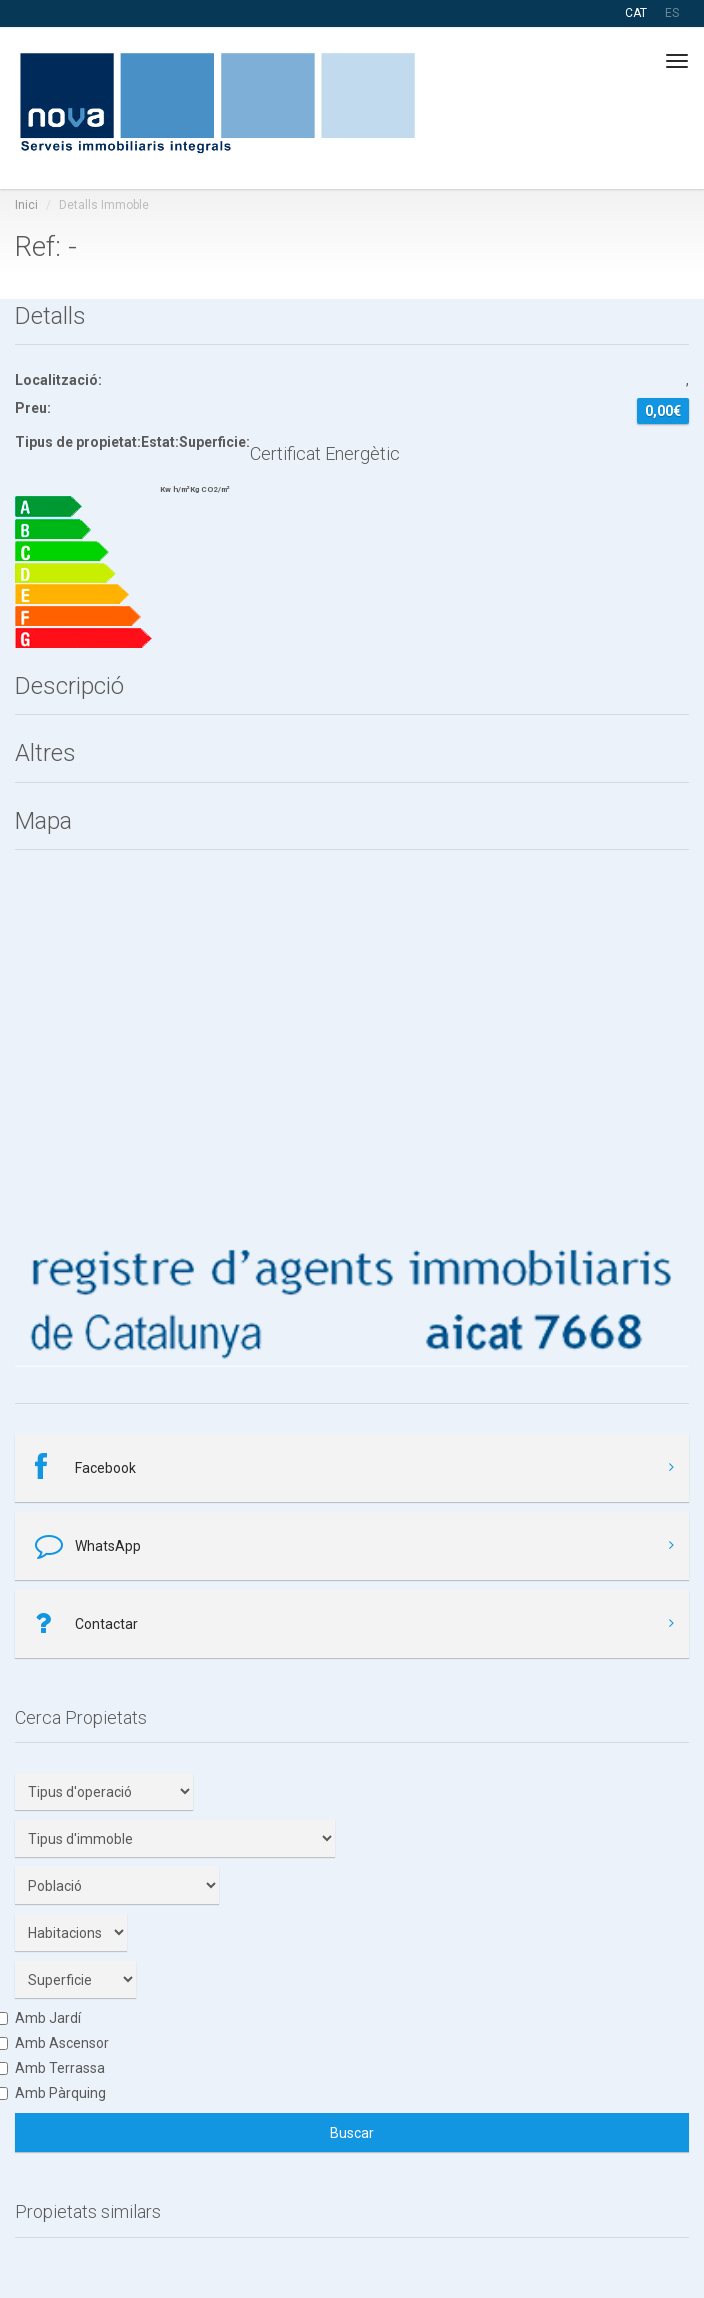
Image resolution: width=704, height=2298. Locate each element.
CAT (636, 13)
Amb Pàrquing (60, 2093)
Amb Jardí (48, 2018)
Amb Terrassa (60, 2068)
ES (672, 13)
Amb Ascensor (62, 2043)
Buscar (352, 2133)
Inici (26, 205)
